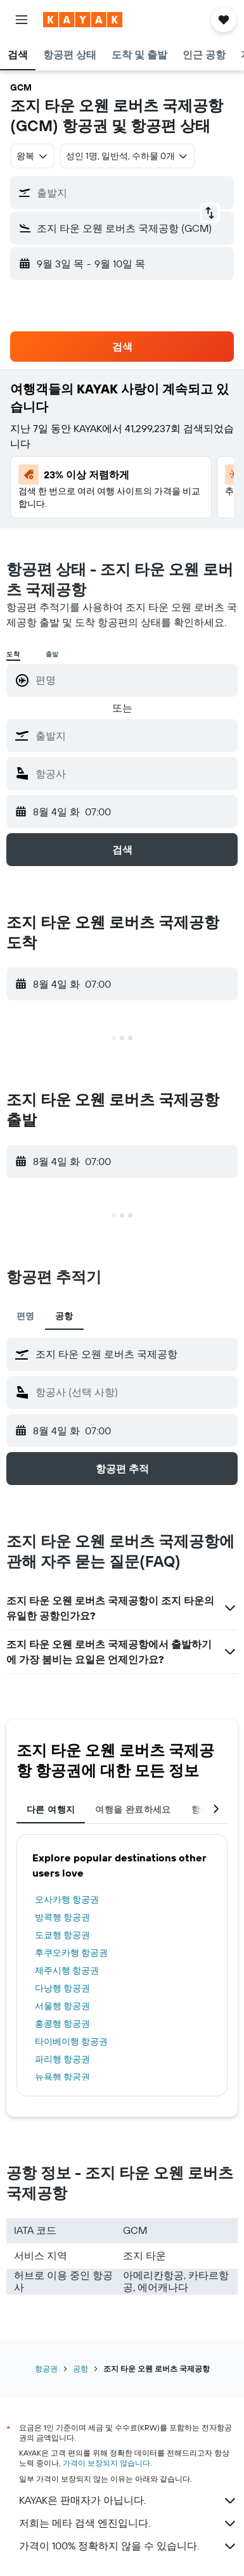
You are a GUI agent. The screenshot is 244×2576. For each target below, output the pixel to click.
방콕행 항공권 (62, 1917)
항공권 (46, 2368)
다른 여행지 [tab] (51, 1809)
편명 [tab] (25, 1316)
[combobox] (32, 156)
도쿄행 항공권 (62, 1935)
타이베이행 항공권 (71, 2041)
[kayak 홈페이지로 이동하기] (82, 19)
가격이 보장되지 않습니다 (106, 2463)
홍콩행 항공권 (62, 2023)
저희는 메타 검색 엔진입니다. (128, 2523)
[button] (21, 20)
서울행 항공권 (62, 2006)
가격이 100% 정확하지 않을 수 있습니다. (128, 2546)
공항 (80, 2368)
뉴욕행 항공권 (62, 2076)
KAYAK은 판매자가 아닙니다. (128, 2500)
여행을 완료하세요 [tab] (132, 1809)
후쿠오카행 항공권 (71, 1952)
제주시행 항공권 (67, 1970)
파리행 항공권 (62, 2059)
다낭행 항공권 (62, 1988)
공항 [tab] (64, 1316)
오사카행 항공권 (67, 1899)
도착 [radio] (13, 654)
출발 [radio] (53, 654)
